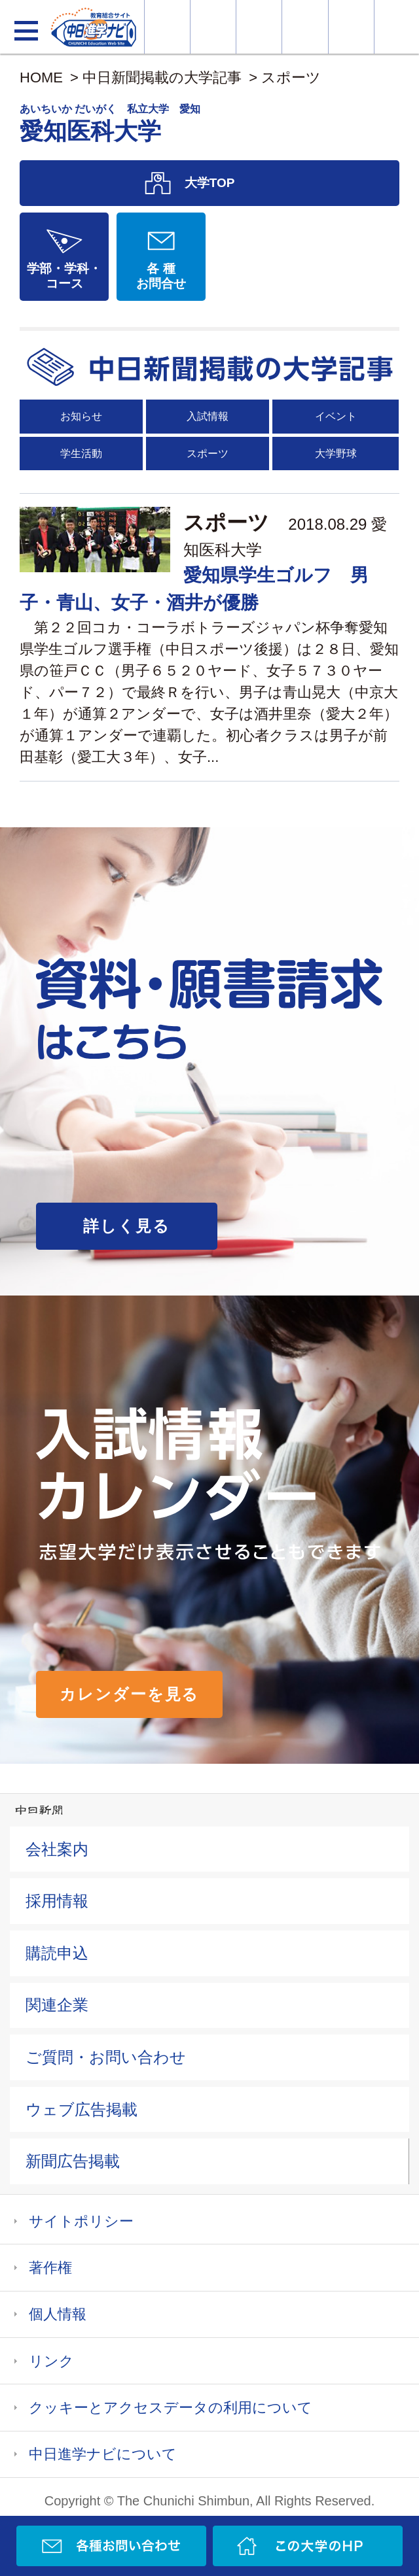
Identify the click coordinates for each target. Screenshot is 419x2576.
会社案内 (57, 1849)
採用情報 (57, 1901)
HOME (41, 77)
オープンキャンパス (259, 27)
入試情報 (207, 416)
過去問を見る (351, 27)
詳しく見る (126, 1226)
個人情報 (57, 2314)
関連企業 (57, 2005)
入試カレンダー (304, 27)
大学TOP (210, 183)
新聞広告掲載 (73, 2161)
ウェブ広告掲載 (81, 2109)
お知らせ (81, 416)
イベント (336, 416)
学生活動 (81, 453)
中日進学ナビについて (103, 2454)
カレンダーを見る (129, 1694)
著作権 (50, 2267)
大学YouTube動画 (396, 27)
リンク (51, 2361)
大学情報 (167, 27)
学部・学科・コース (64, 276)
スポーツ (291, 77)
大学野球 (336, 453)
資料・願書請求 (213, 27)
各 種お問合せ (161, 276)
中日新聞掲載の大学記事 (162, 77)
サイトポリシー (81, 2221)
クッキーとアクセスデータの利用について (170, 2407)
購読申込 (57, 1953)
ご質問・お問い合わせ (106, 2057)
